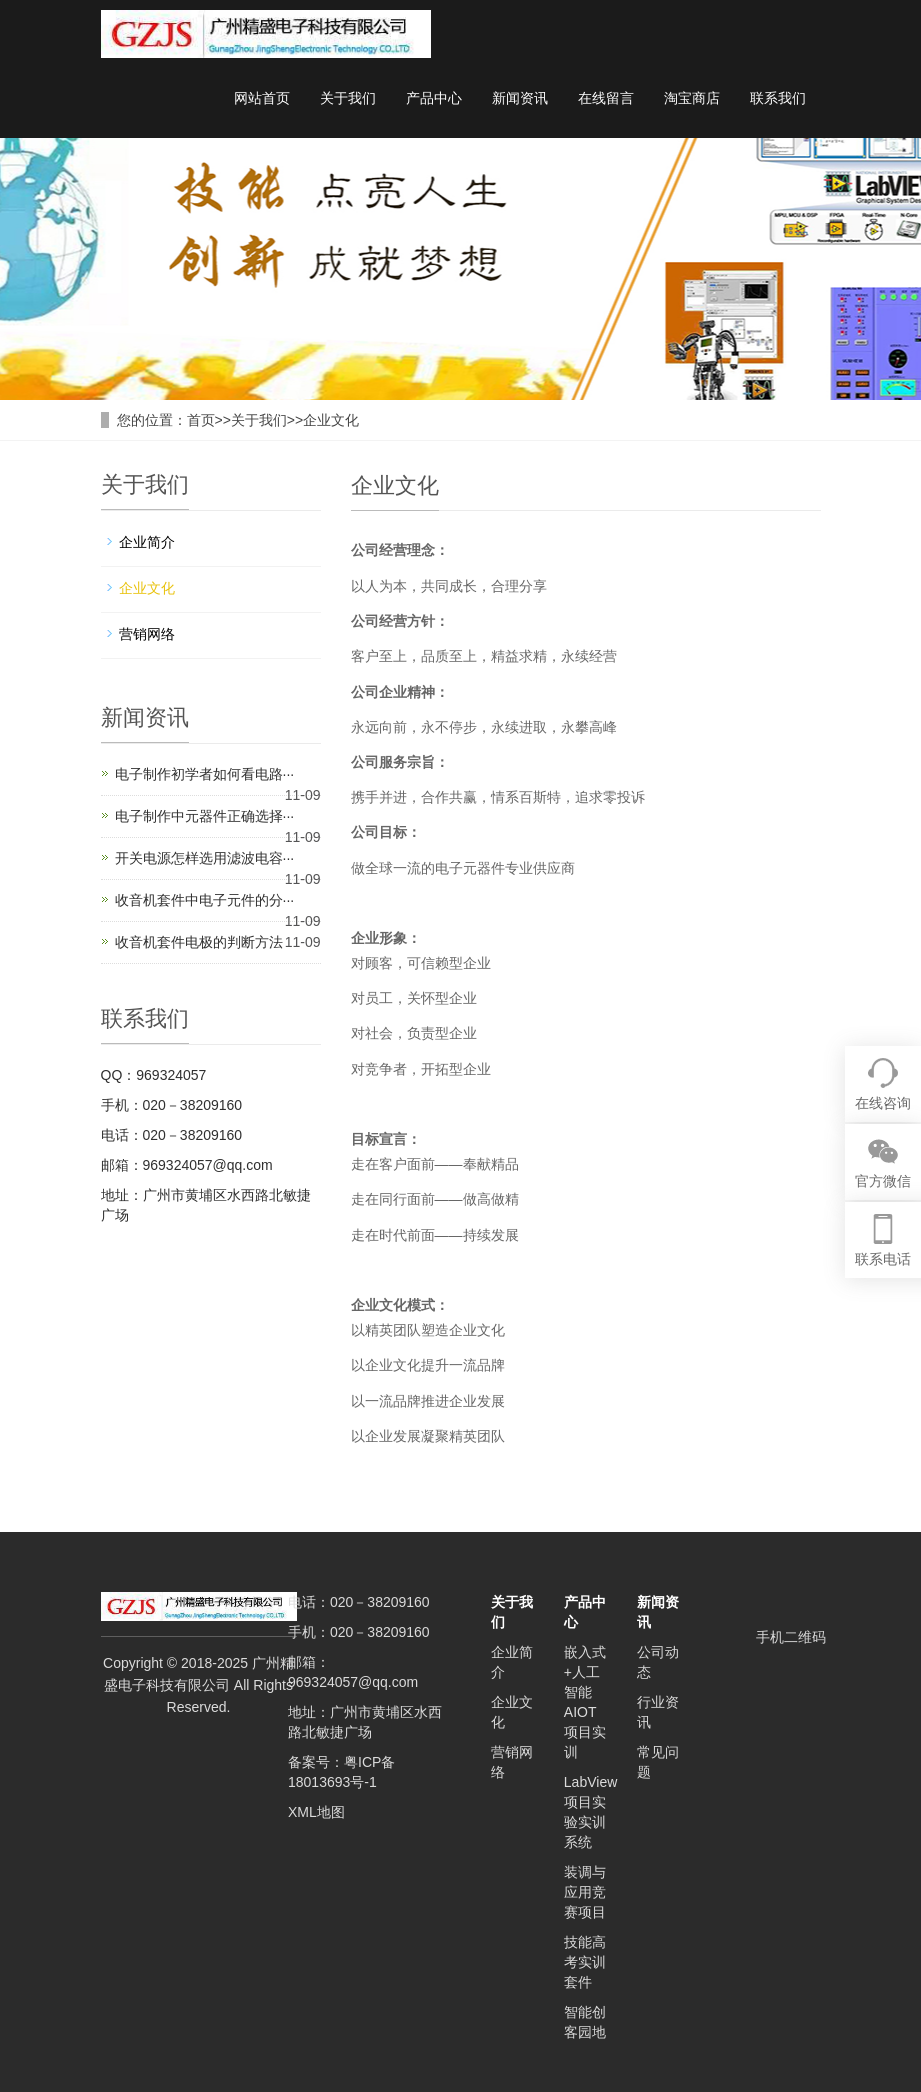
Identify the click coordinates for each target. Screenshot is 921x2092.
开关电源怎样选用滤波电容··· (205, 858)
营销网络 (147, 634)
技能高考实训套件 (585, 1962)
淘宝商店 (692, 98)
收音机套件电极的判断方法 (199, 942)
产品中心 (434, 98)
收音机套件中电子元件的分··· (205, 900)
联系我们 (778, 98)
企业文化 (331, 420)
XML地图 (316, 1812)
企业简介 (147, 542)
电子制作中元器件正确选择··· (205, 816)
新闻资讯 (520, 98)
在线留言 (606, 98)
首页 (201, 420)
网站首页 (262, 98)
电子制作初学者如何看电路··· (205, 774)
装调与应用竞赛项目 (585, 1892)
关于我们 (348, 98)
